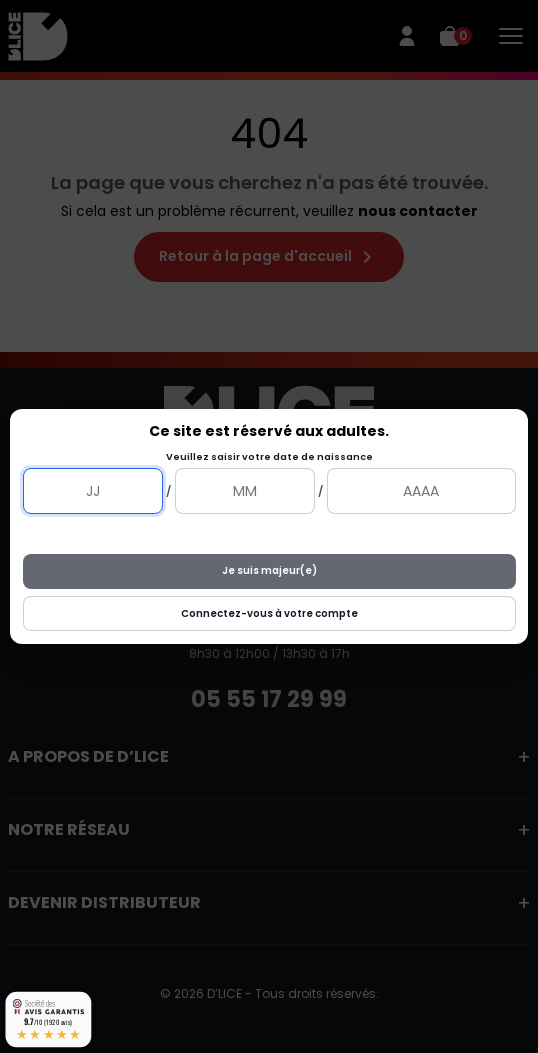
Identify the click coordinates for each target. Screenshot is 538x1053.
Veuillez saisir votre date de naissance (269, 456)
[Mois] (245, 491)
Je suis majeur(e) (269, 570)
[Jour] (93, 491)
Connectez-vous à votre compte (269, 613)
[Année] (421, 491)
